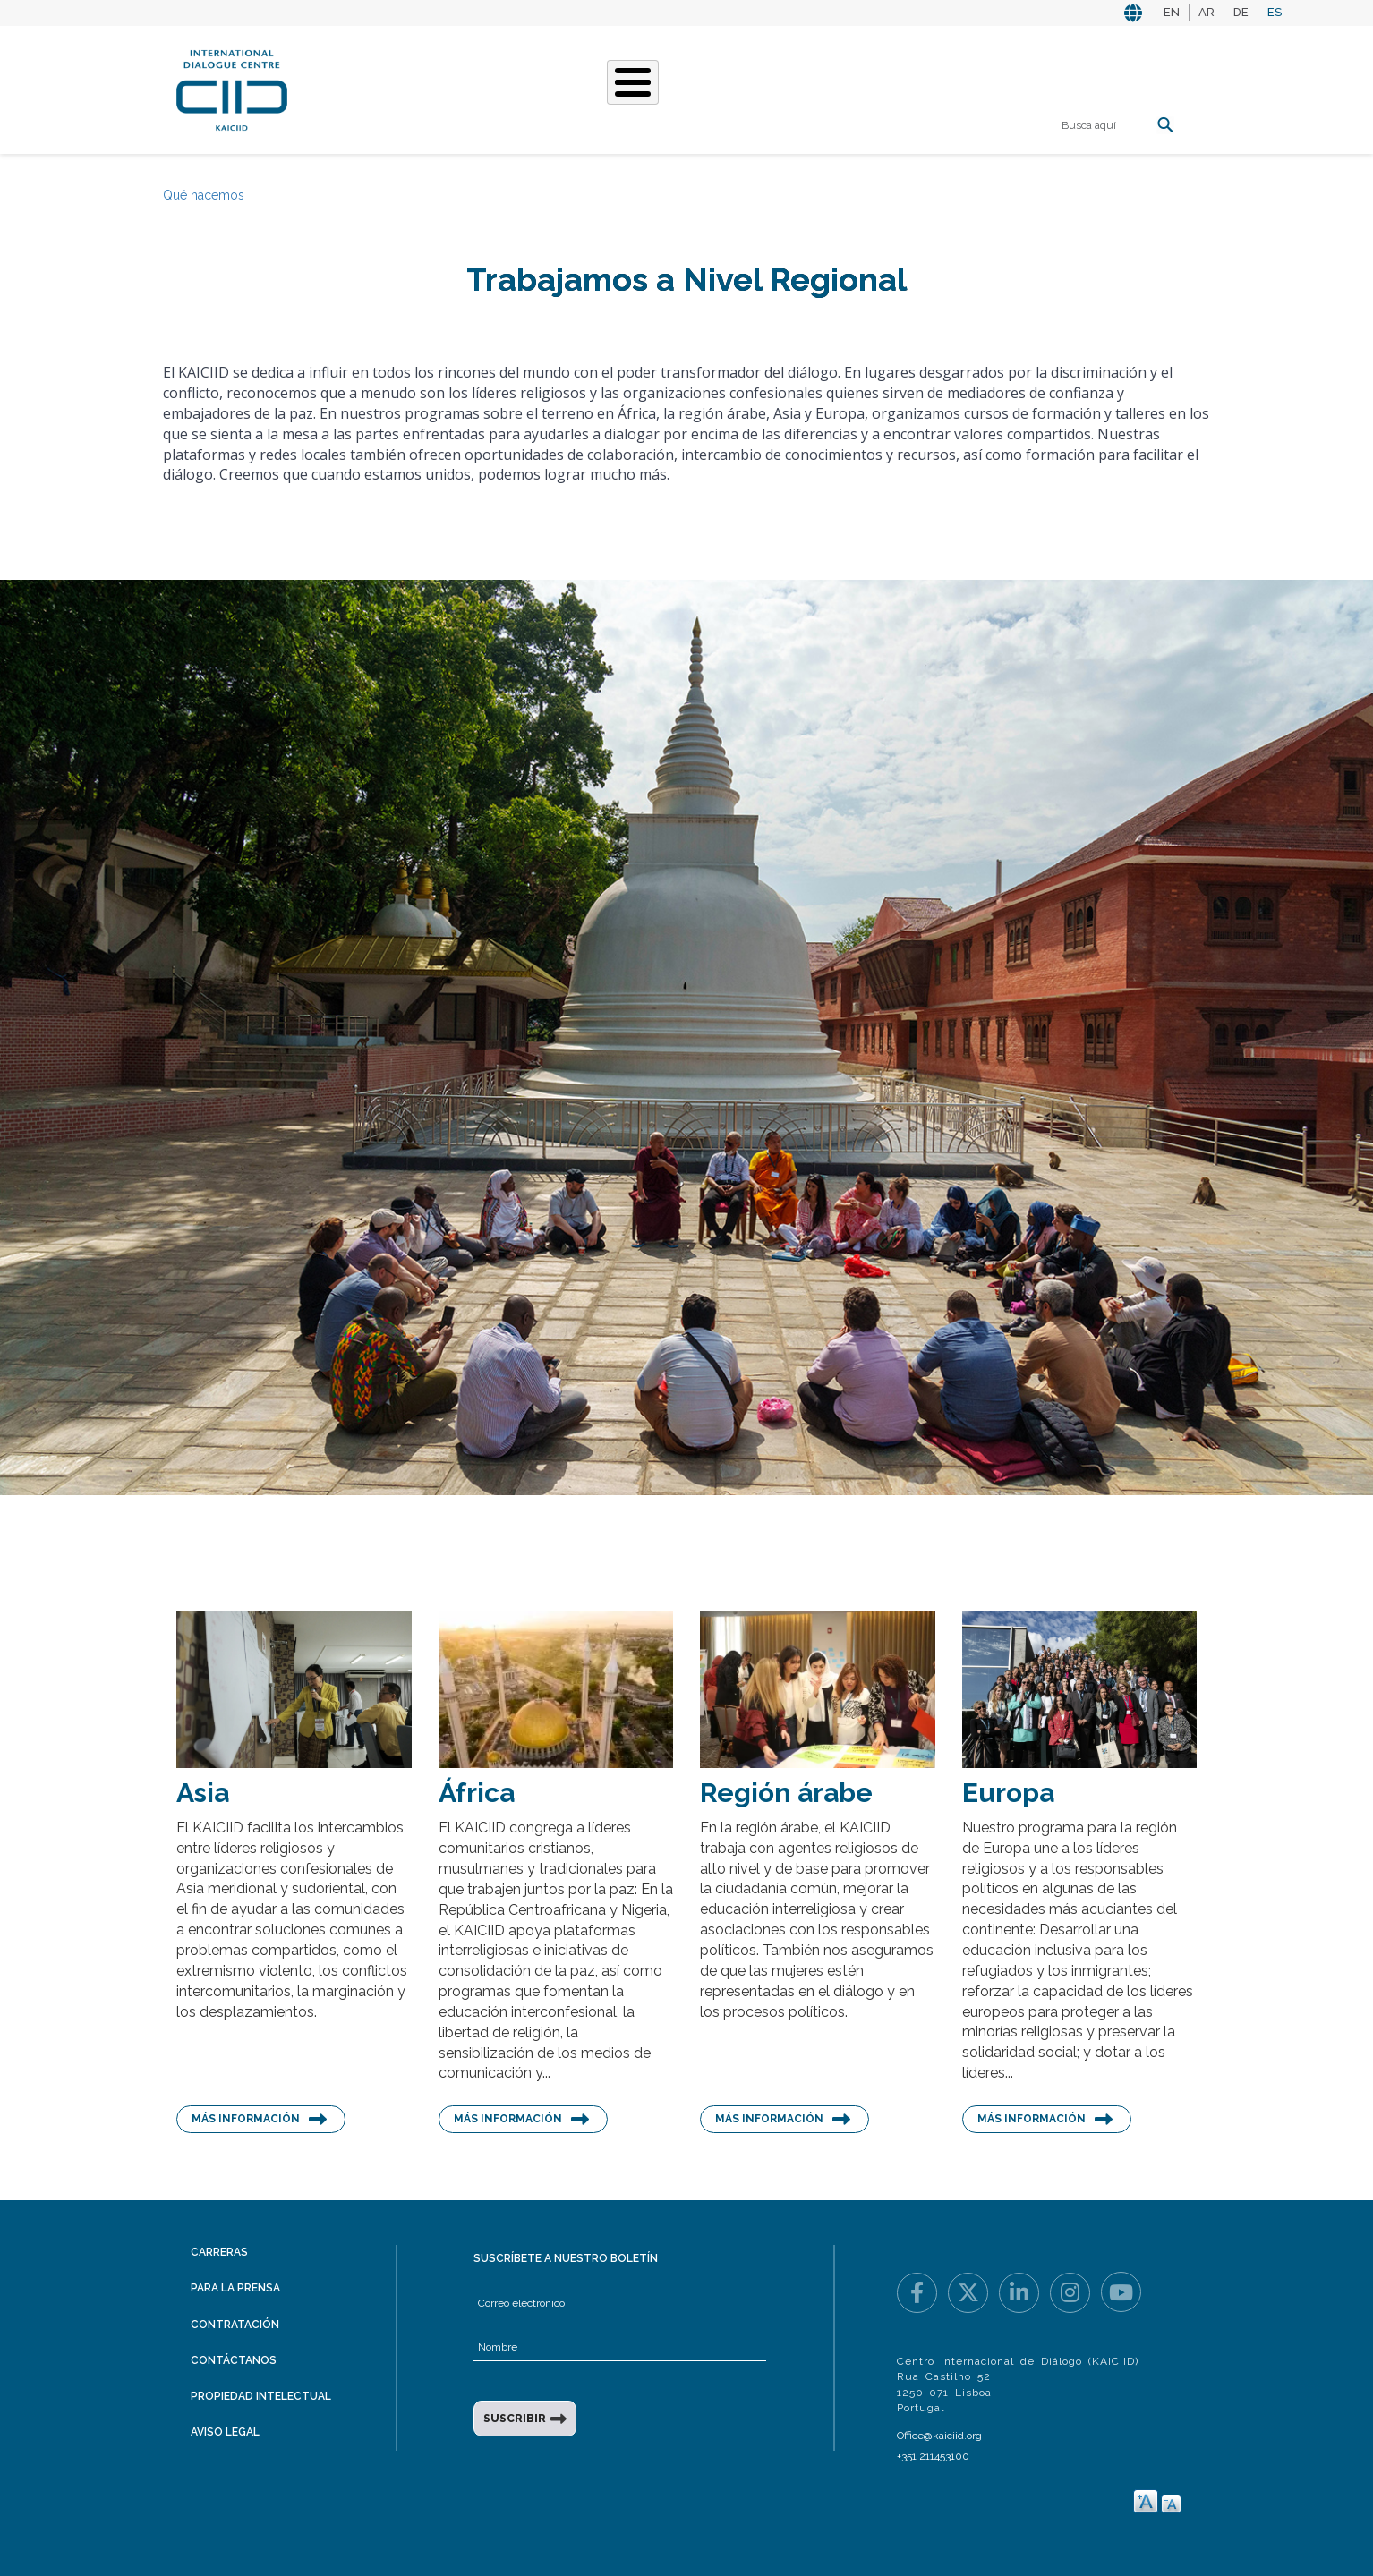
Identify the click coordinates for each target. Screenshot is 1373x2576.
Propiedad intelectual (261, 2396)
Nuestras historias (681, 88)
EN (1172, 12)
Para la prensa (235, 2288)
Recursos (894, 88)
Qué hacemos (538, 88)
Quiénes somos (413, 88)
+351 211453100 (933, 2456)
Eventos (806, 88)
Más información (246, 2119)
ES (1274, 12)
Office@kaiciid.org (939, 2435)
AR (1206, 12)
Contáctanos (234, 2360)
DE (1241, 12)
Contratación (235, 2324)
